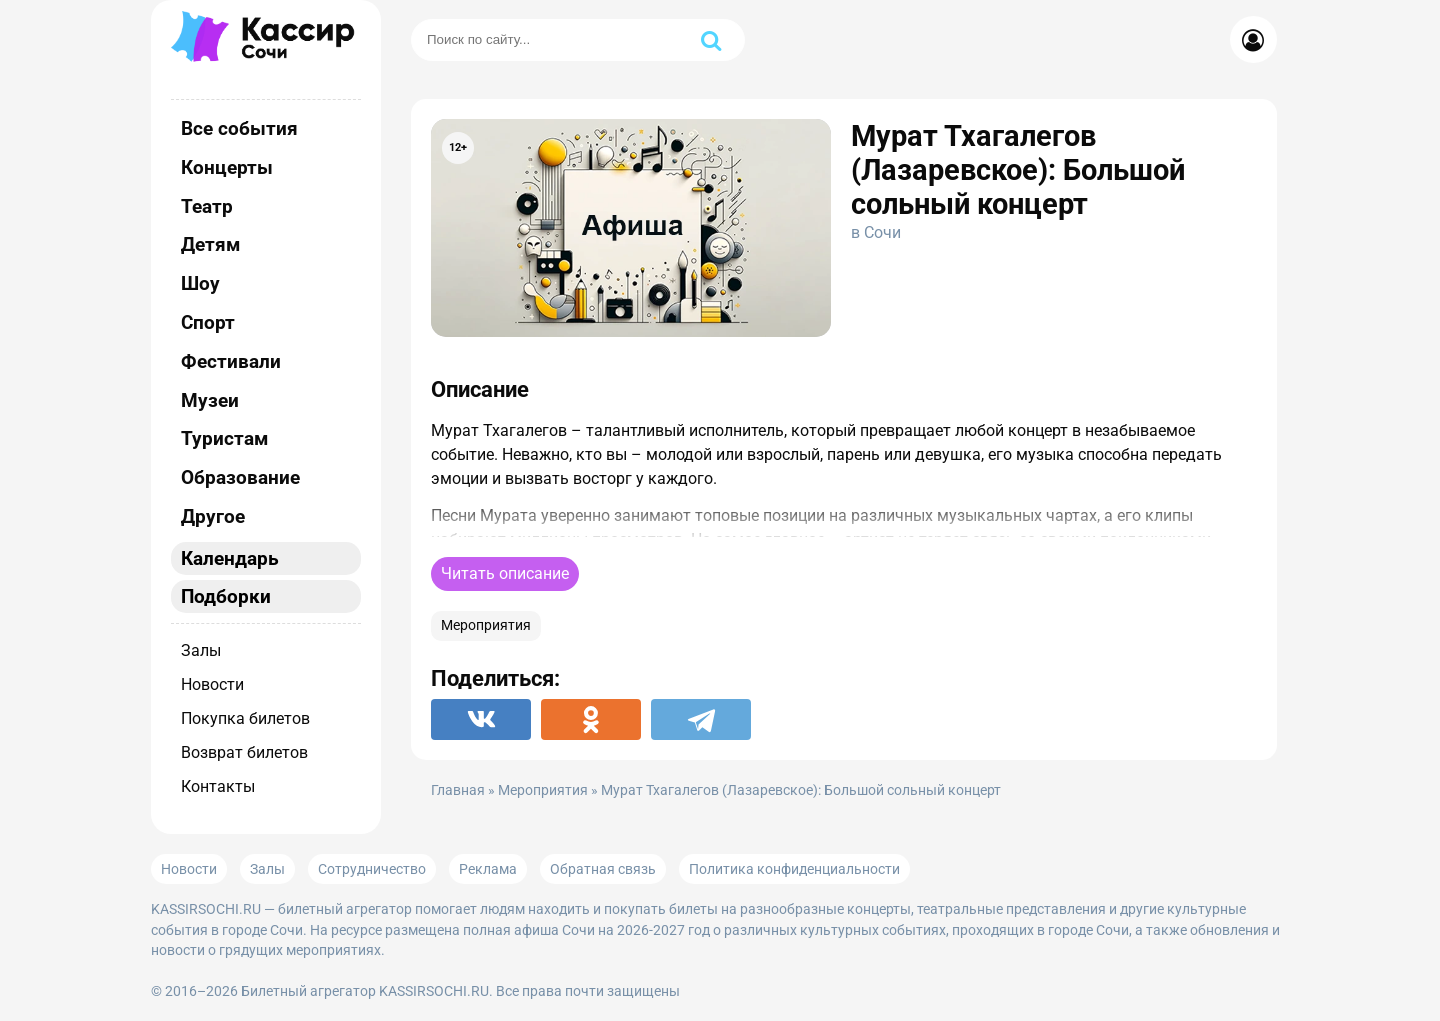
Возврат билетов (244, 752)
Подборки (226, 596)
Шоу (200, 283)
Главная (458, 790)
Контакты (218, 786)
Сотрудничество (372, 869)
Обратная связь (603, 869)
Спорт (208, 322)
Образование (240, 477)
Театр (207, 206)
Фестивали (231, 361)
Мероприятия (486, 625)
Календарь (230, 558)
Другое (213, 516)
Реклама (488, 869)
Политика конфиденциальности (794, 869)
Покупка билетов (245, 718)
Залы (201, 650)
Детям (210, 244)
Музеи (210, 400)
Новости (212, 684)
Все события (239, 128)
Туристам (224, 438)
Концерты (227, 167)
